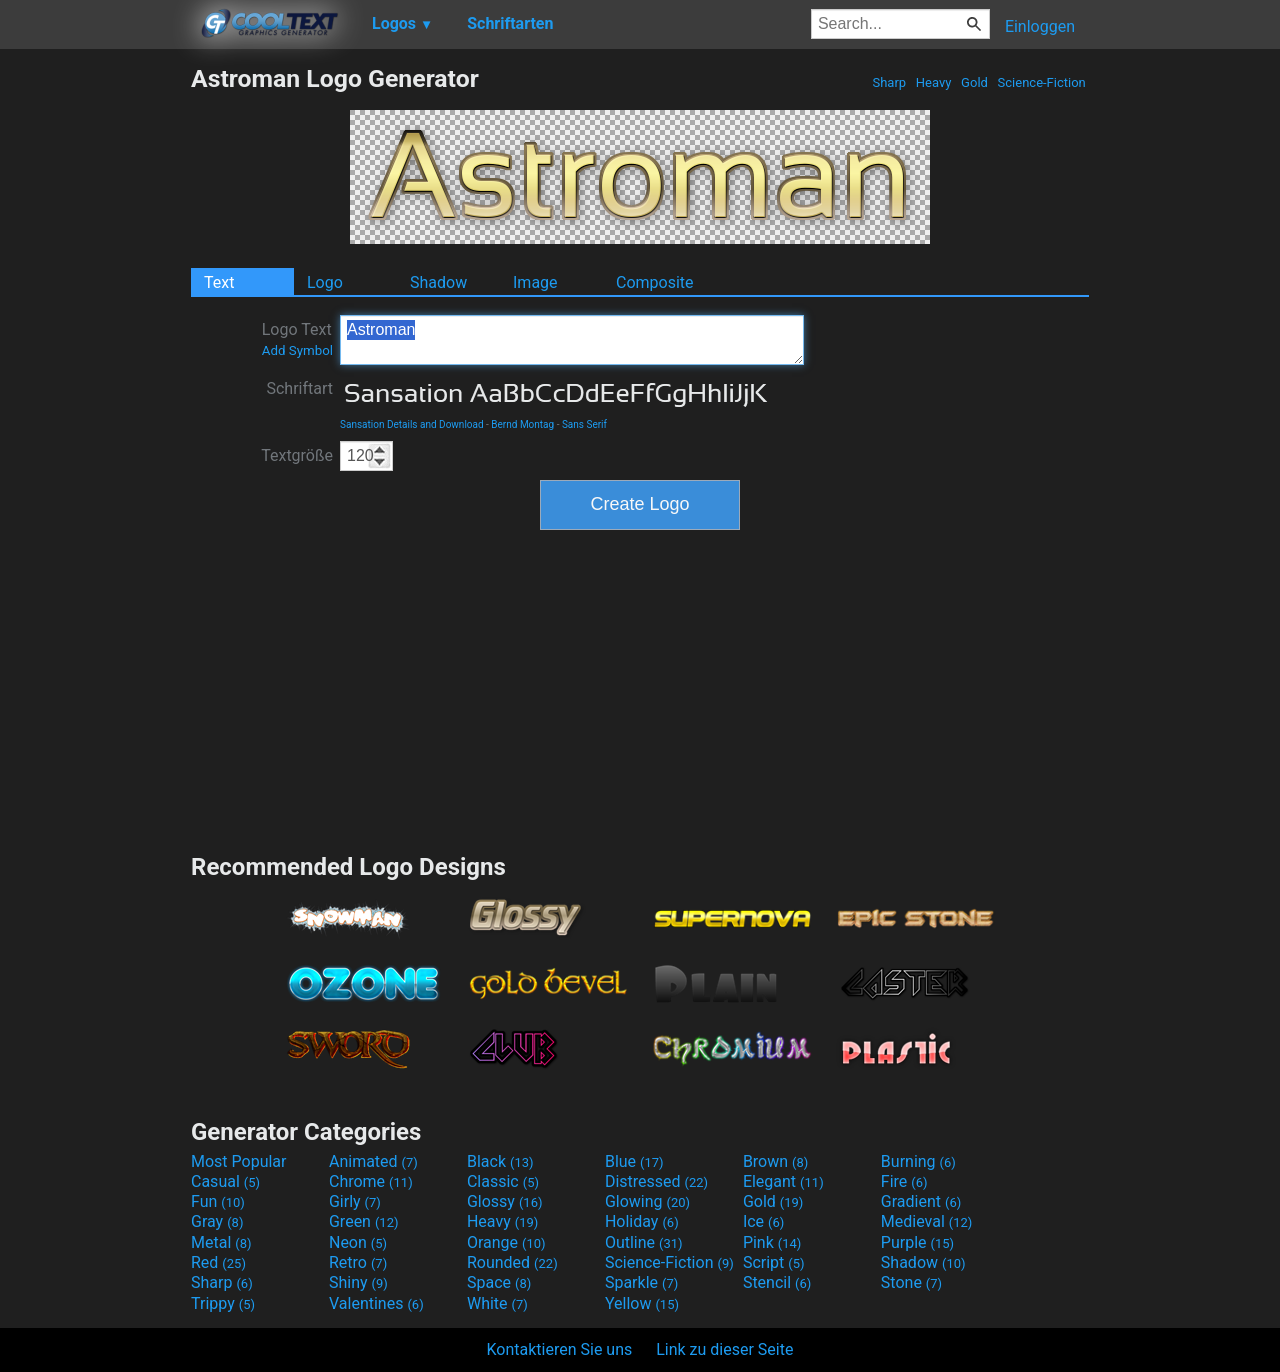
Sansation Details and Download (412, 424)
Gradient (921, 1201)
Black (500, 1161)
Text (219, 282)
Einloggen (1040, 26)
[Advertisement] (95, 364)
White (497, 1303)
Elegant (783, 1181)
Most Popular (239, 1161)
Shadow (438, 282)
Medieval (927, 1221)
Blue (634, 1161)
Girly (355, 1201)
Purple (917, 1242)
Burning (918, 1161)
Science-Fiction (1041, 82)
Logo (325, 282)
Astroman (572, 340)
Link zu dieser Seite (724, 1349)
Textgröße (297, 455)
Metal (221, 1242)
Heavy (934, 82)
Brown (775, 1161)
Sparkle (641, 1282)
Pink (772, 1242)
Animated (373, 1161)
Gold (974, 82)
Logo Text (297, 339)
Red (218, 1262)
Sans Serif (584, 424)
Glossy (505, 1201)
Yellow (642, 1303)
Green (364, 1221)
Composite (655, 282)
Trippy (223, 1303)
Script (774, 1262)
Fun (218, 1201)
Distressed (656, 1181)
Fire (904, 1181)
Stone (911, 1282)
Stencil (777, 1282)
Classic (503, 1181)
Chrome (371, 1181)
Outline (644, 1242)
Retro (358, 1262)
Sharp (889, 82)
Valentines (376, 1303)
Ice (763, 1221)
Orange (506, 1242)
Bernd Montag (522, 424)
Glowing (647, 1201)
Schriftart (299, 388)
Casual (225, 1181)
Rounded (512, 1262)
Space (499, 1282)
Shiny (358, 1282)
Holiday (642, 1221)
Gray (217, 1221)
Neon (358, 1242)
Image (535, 282)
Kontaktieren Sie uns (560, 1349)
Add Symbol (297, 350)
